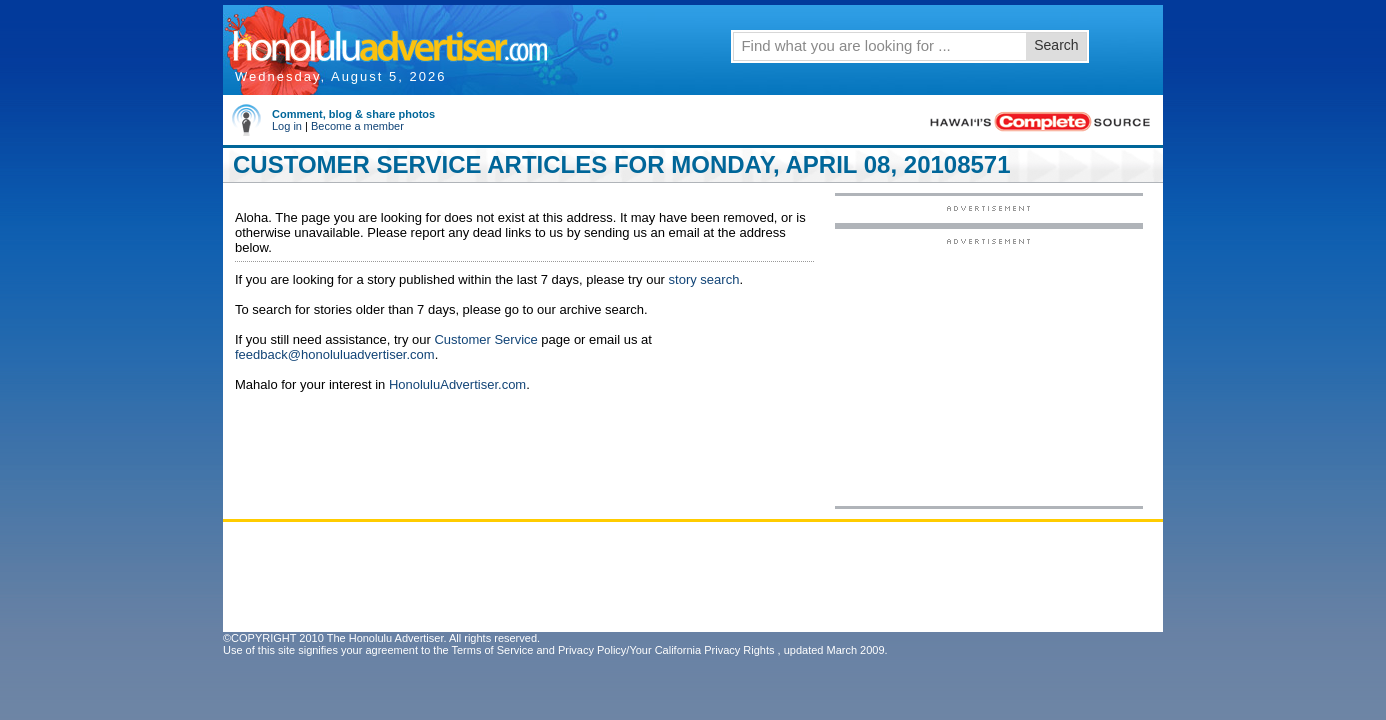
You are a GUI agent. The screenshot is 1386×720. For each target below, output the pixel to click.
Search (1056, 45)
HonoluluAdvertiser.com (457, 384)
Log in (287, 126)
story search (704, 279)
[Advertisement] (989, 371)
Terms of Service (492, 650)
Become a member (357, 126)
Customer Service (485, 339)
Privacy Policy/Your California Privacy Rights (666, 650)
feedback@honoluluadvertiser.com (335, 354)
